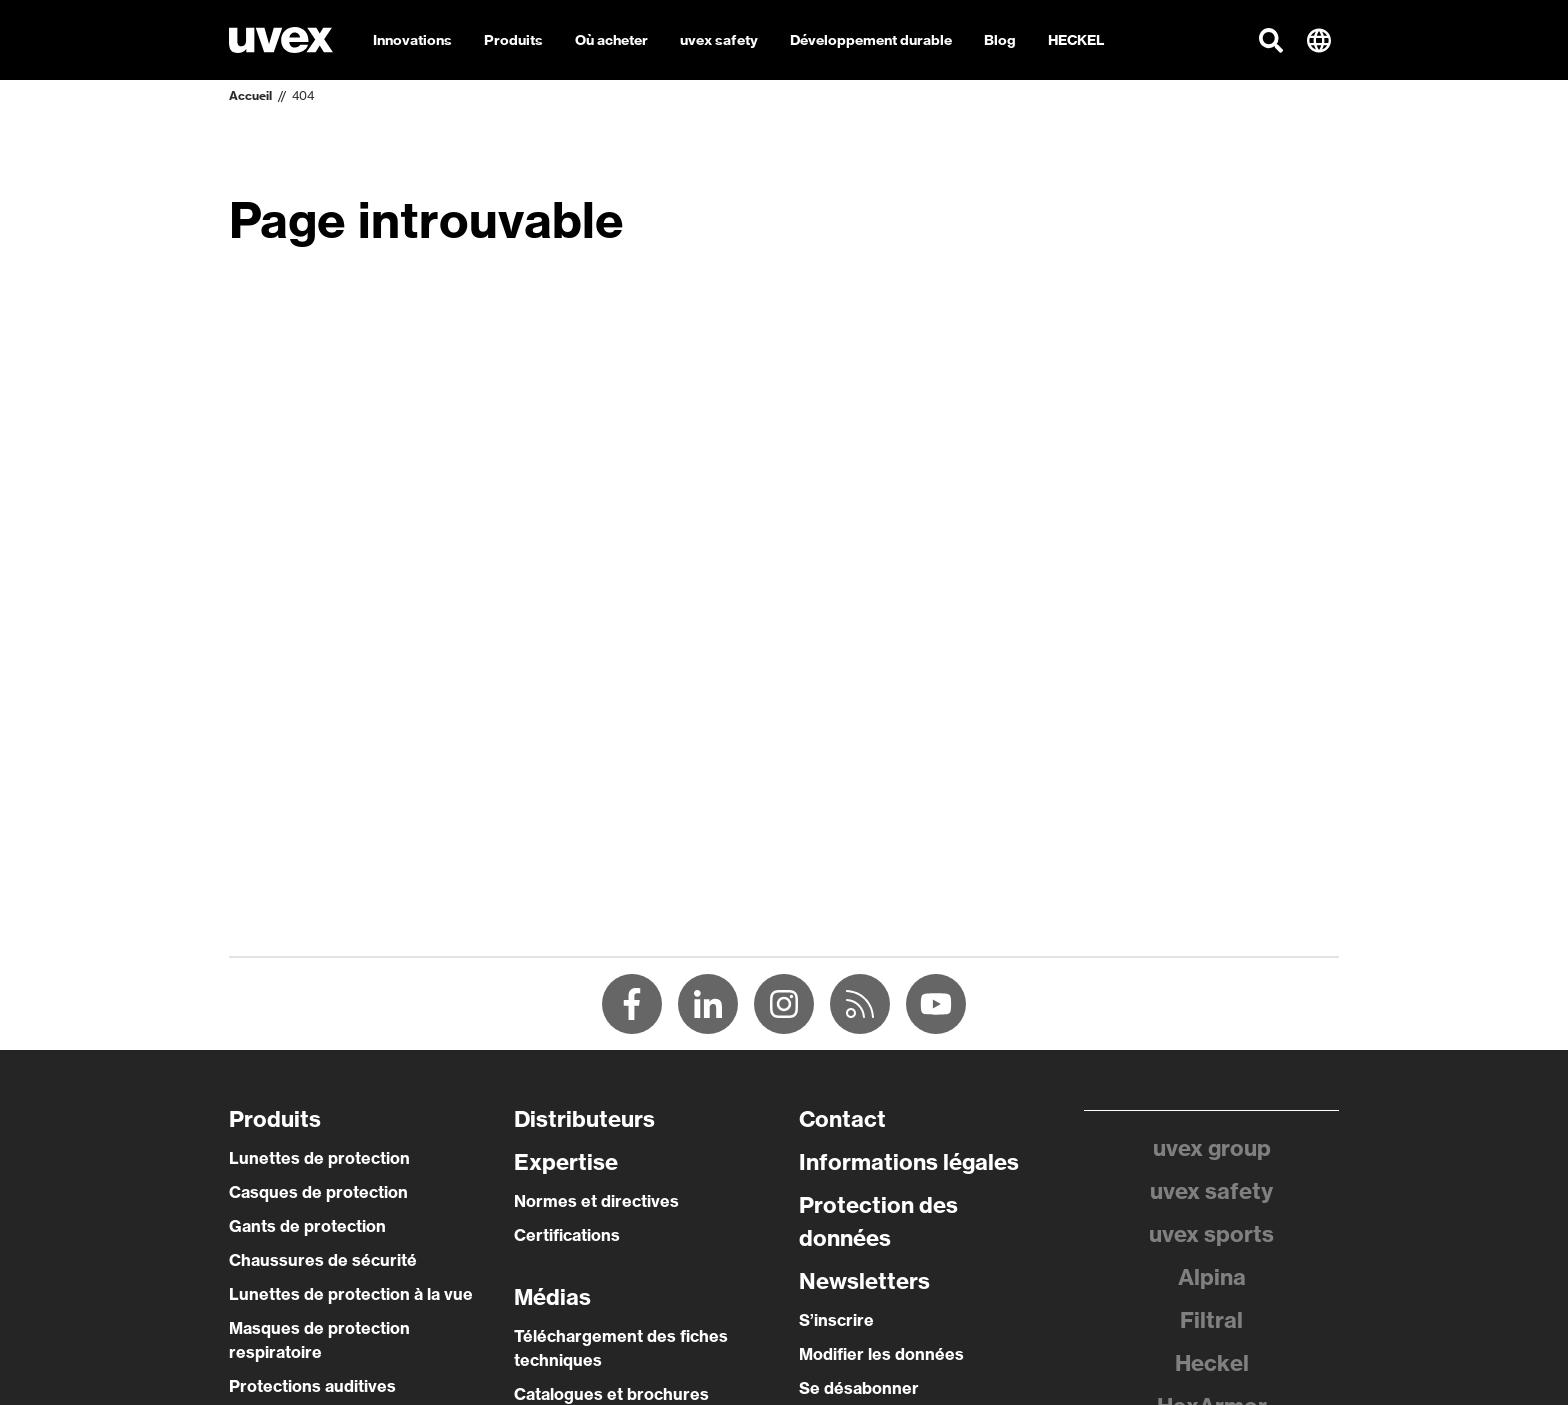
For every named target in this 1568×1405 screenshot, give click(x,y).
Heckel (1212, 1363)
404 (303, 95)
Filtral (1211, 1320)
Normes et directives (596, 1201)
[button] (1271, 40)
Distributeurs (584, 1119)
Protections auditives (312, 1386)
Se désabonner (859, 1388)
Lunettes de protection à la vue (351, 1294)
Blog (1000, 40)
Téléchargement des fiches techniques (621, 1348)
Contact (842, 1119)
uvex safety (1211, 1191)
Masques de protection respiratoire (319, 1340)
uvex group (1212, 1148)
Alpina (1212, 1277)
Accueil (250, 95)
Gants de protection (307, 1226)
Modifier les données (881, 1354)
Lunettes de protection (319, 1158)
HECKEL (1076, 40)
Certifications (567, 1235)
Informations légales (909, 1162)
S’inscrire (836, 1320)
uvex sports (1211, 1234)
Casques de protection (318, 1192)
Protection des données (878, 1221)
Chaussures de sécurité (323, 1260)
